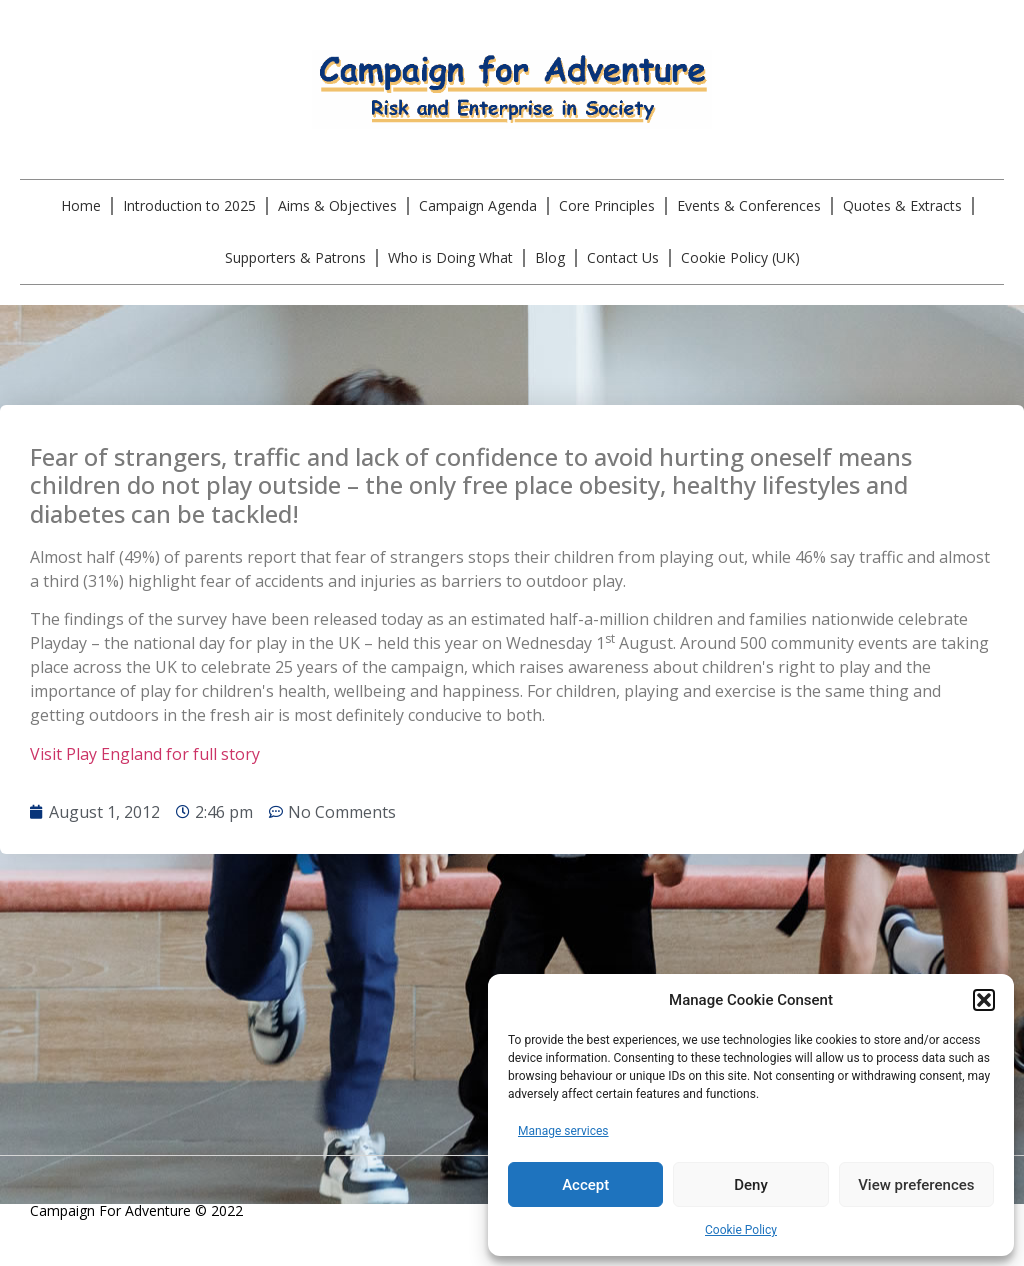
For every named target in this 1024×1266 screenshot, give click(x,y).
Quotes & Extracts (902, 205)
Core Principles (607, 205)
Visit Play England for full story (147, 754)
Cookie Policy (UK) (740, 257)
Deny (751, 1185)
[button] (984, 1000)
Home (81, 205)
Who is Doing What (450, 257)
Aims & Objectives (337, 205)
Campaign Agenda (478, 205)
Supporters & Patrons (295, 257)
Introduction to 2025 (189, 205)
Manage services (563, 1131)
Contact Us (623, 257)
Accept (585, 1185)
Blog (550, 257)
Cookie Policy (741, 1230)
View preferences (916, 1185)
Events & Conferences (749, 205)
